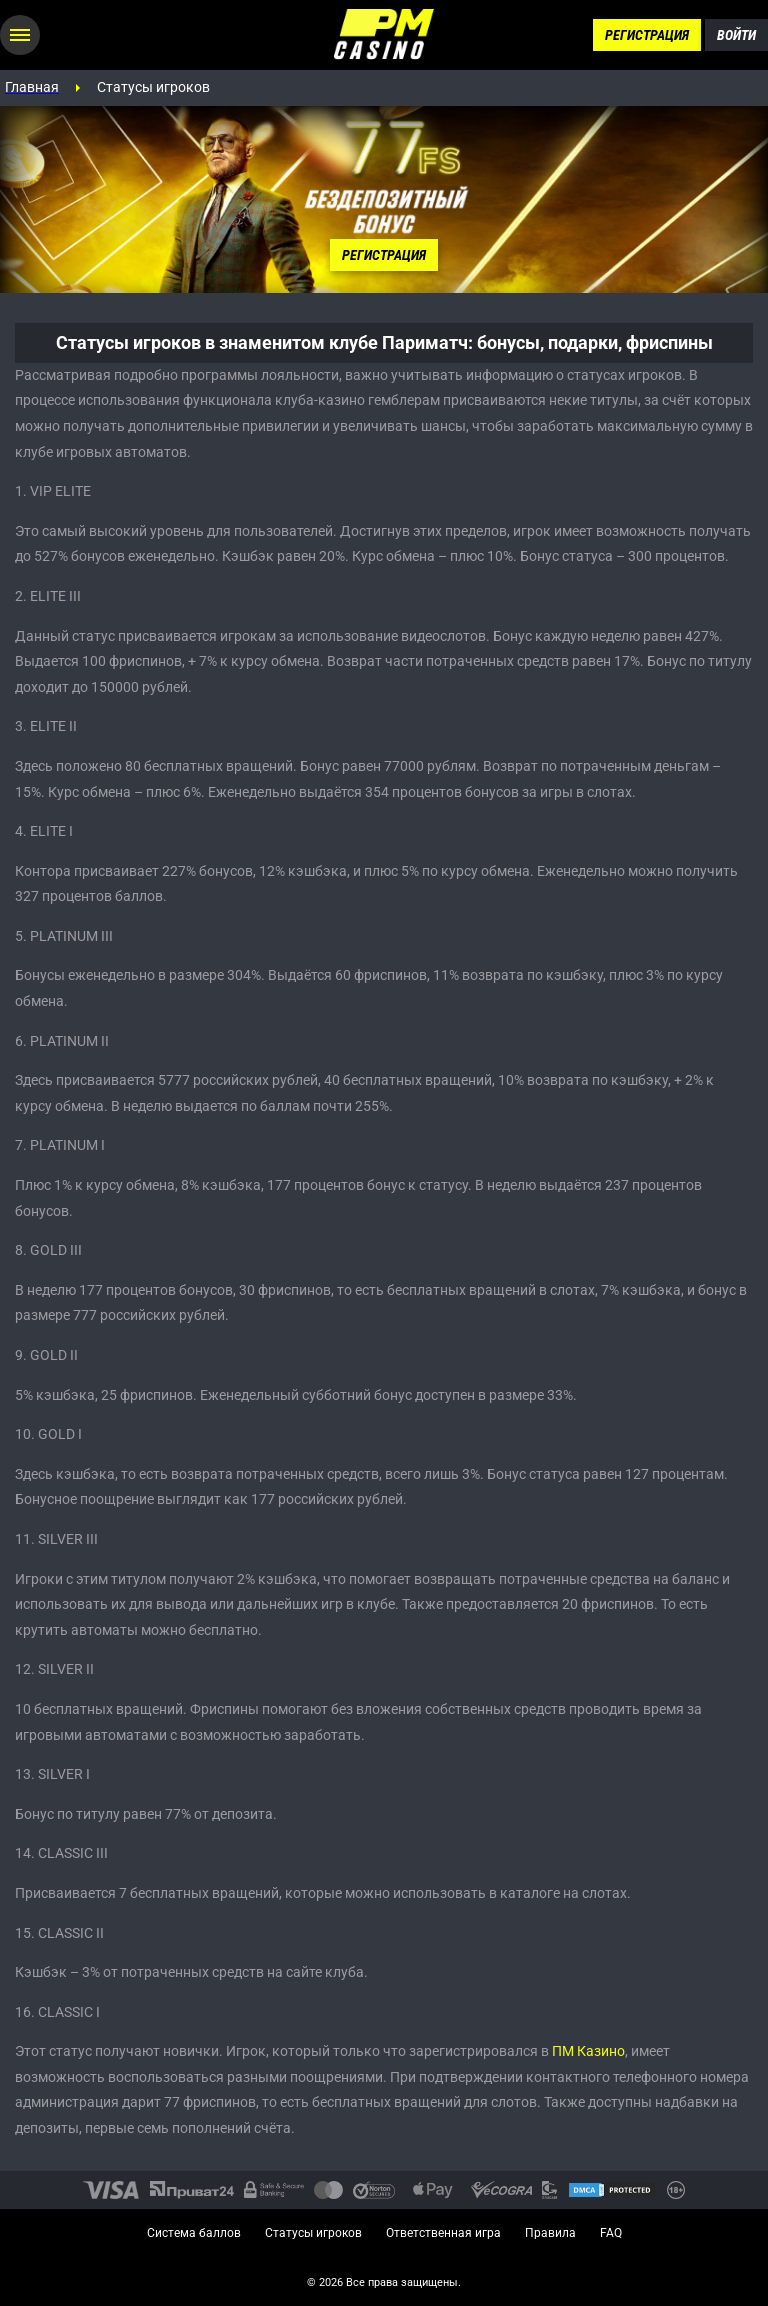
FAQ (611, 2233)
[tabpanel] (384, 199)
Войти (736, 35)
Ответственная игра (443, 2233)
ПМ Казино (588, 2051)
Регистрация (647, 35)
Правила (550, 2233)
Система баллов (194, 2233)
